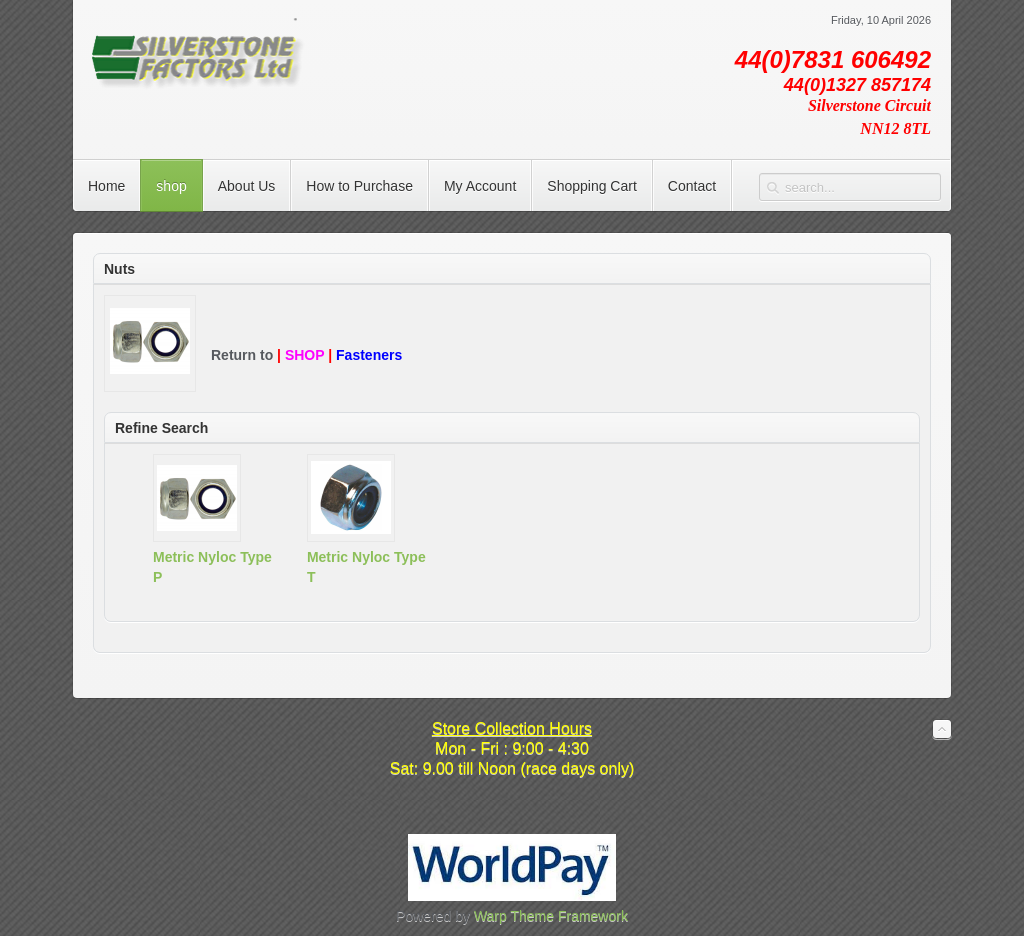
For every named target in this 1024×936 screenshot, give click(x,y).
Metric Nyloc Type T (366, 567)
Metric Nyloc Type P (212, 567)
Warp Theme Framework (551, 916)
